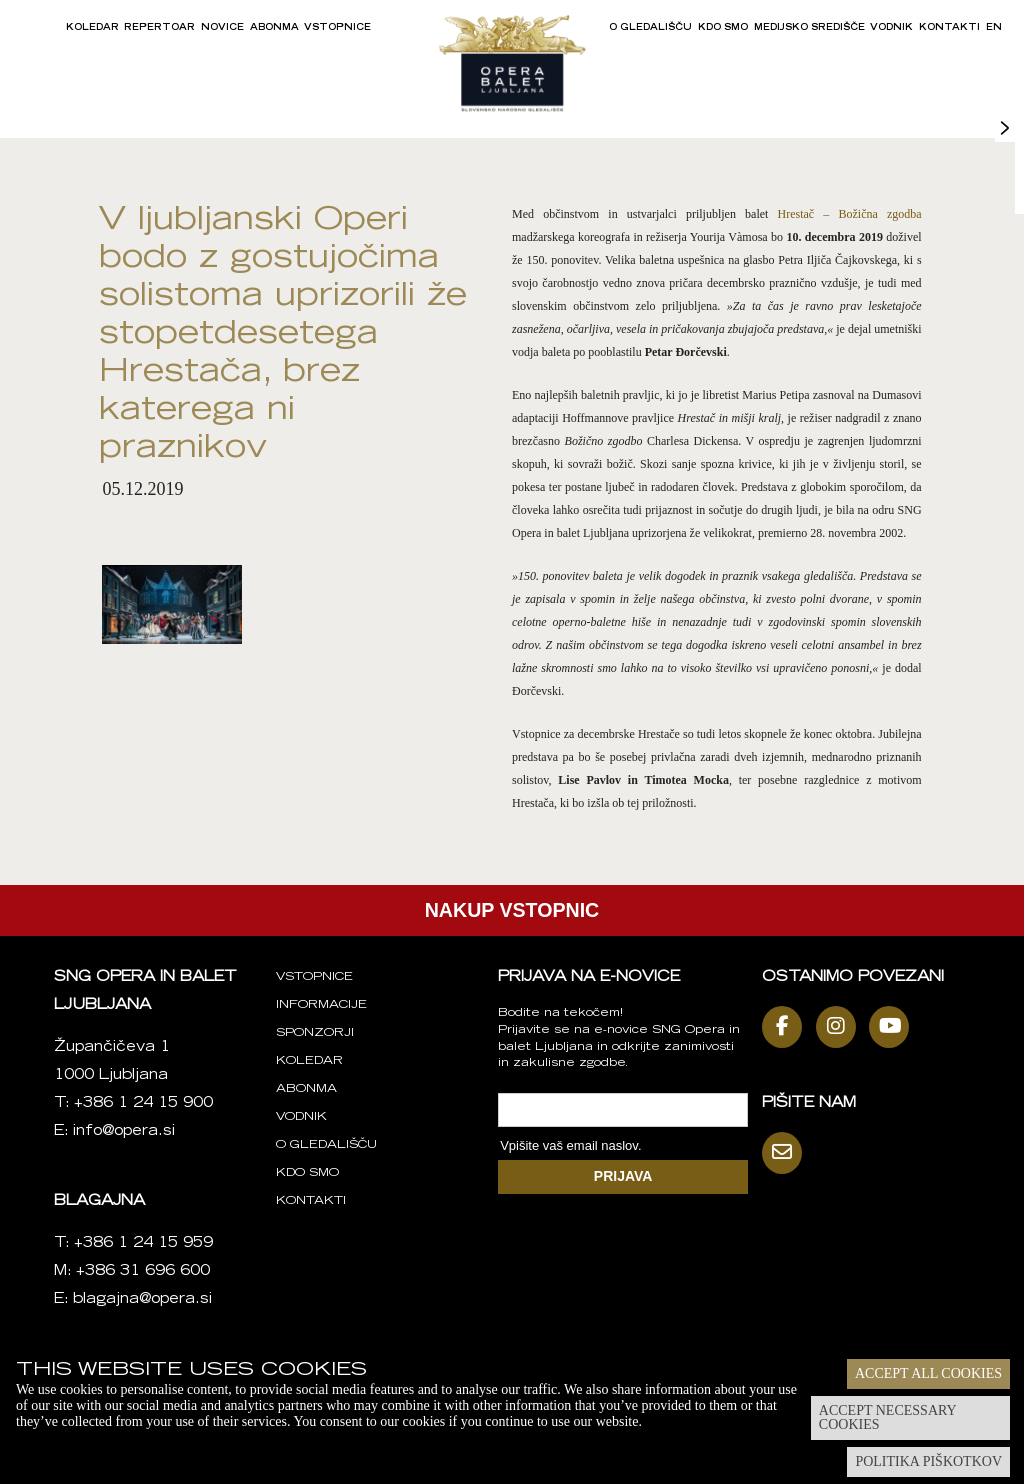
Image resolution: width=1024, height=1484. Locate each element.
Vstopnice (337, 28)
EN (994, 28)
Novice (222, 28)
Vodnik (891, 28)
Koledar (92, 28)
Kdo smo (723, 28)
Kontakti (949, 28)
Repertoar (159, 28)
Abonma (274, 28)
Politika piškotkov (928, 1461)
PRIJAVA (623, 1176)
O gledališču (650, 28)
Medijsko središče (809, 28)
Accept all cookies (928, 1373)
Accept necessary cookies (888, 1417)
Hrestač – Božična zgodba (850, 214)
